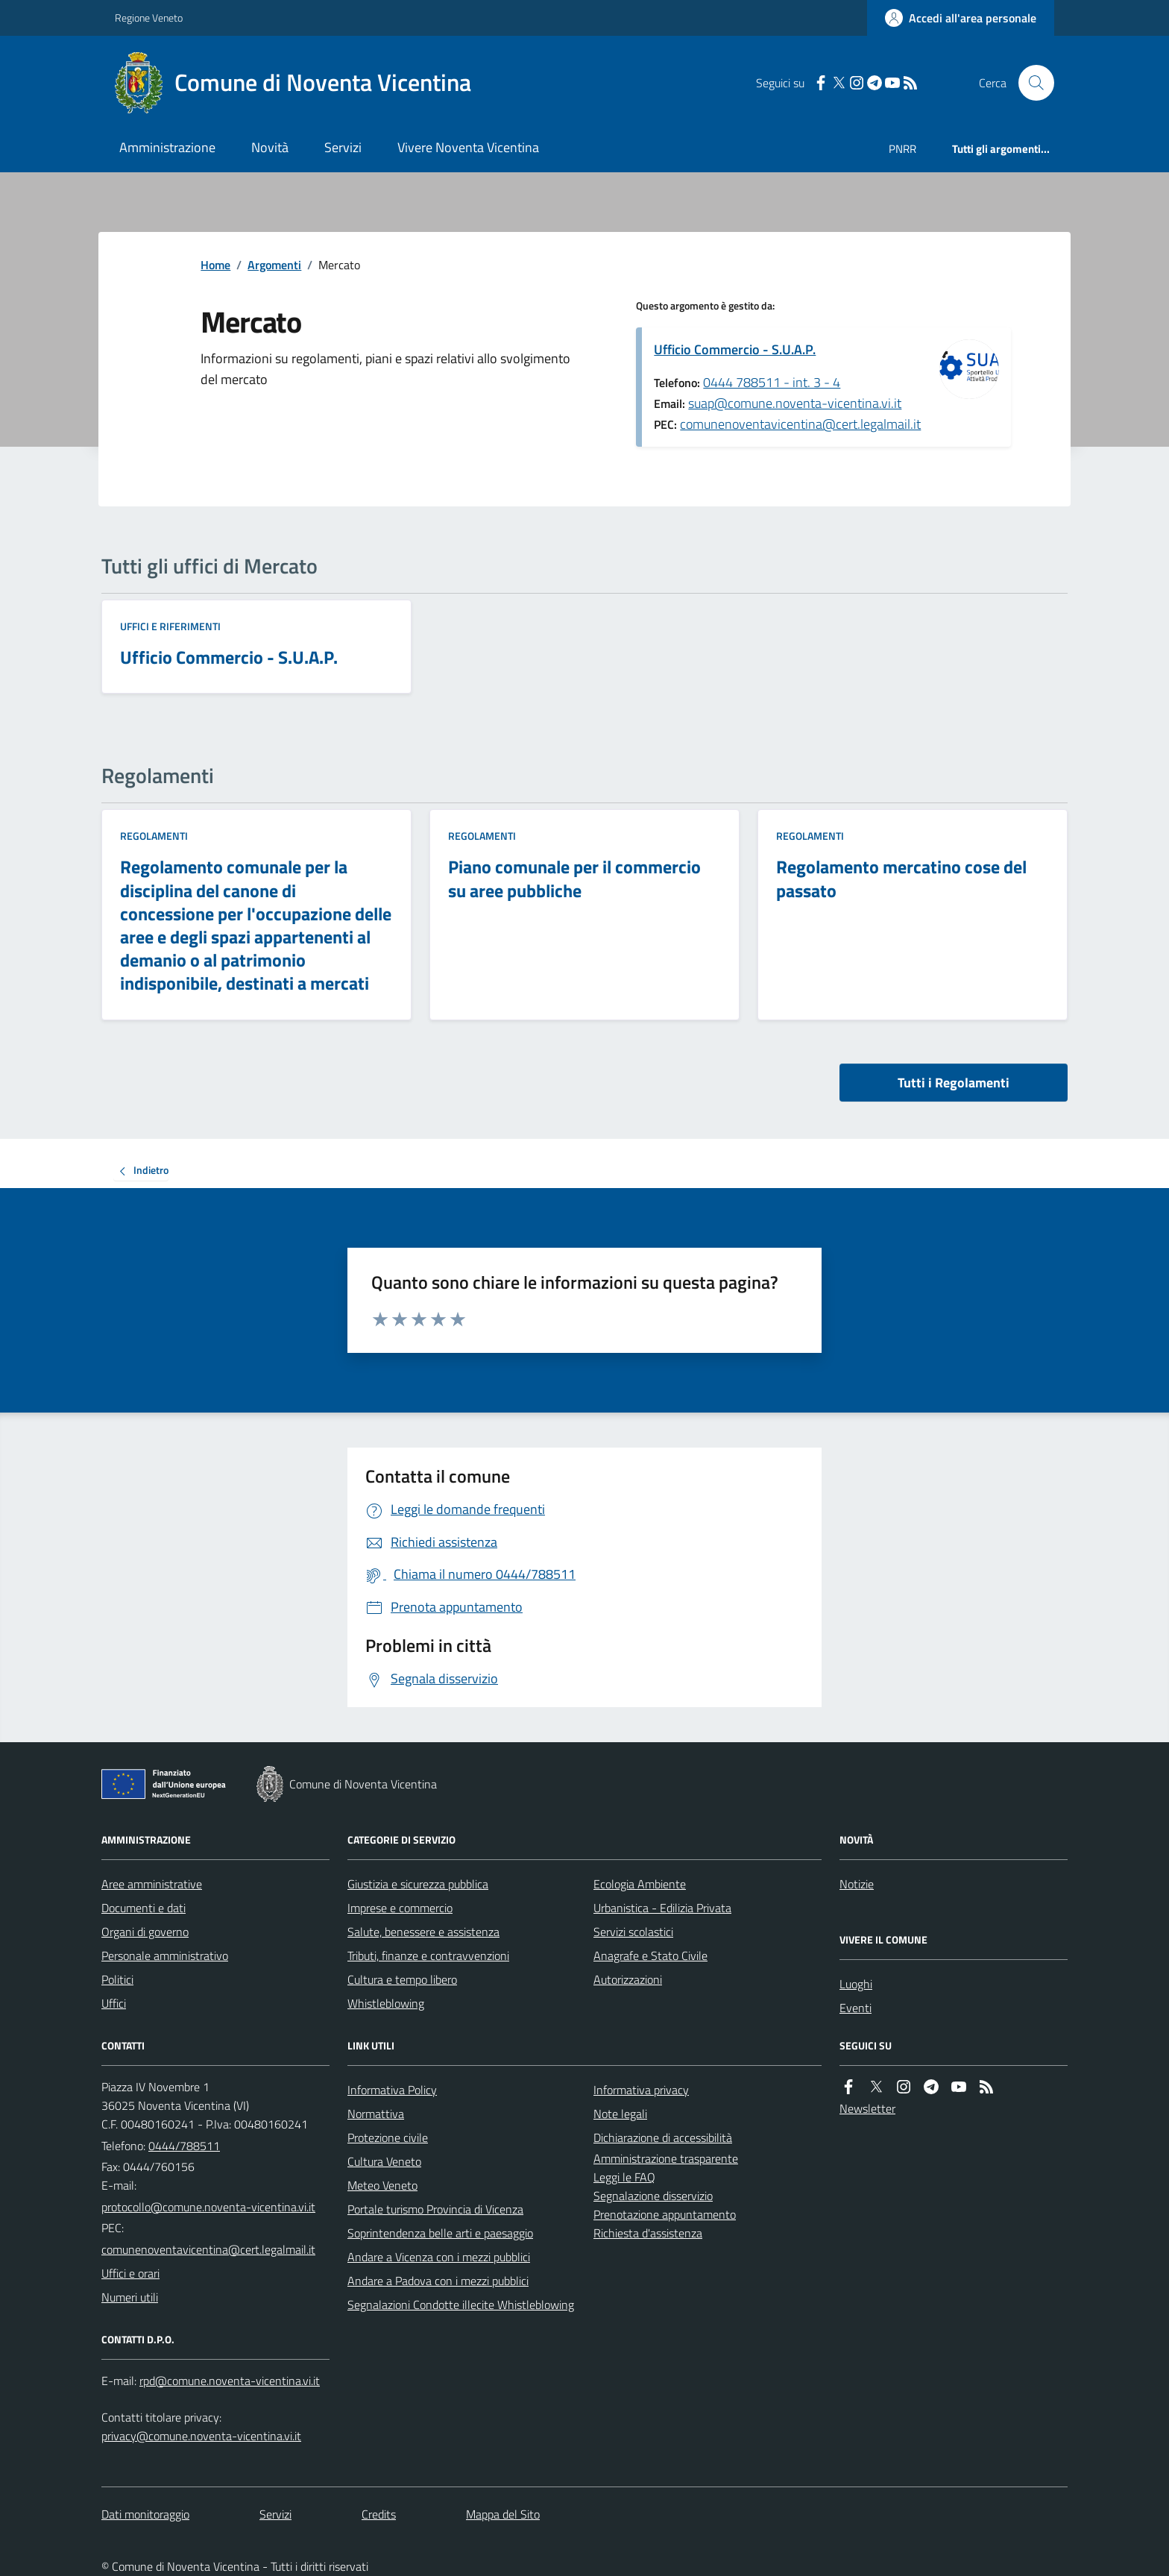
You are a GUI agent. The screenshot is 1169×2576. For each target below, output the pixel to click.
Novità (270, 147)
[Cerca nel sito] (1030, 83)
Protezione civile (387, 2137)
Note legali (620, 2114)
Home (215, 265)
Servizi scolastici (633, 1932)
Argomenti (274, 265)
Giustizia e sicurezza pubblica (417, 1884)
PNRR (902, 148)
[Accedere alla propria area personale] (960, 18)
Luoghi (855, 1984)
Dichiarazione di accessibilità (662, 2137)
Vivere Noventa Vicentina (468, 147)
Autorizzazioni (627, 1979)
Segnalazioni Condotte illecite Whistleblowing (460, 2304)
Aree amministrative (151, 1884)
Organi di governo (145, 1932)
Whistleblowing (385, 2003)
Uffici (113, 2003)
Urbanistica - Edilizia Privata (662, 1908)
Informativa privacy (641, 2090)
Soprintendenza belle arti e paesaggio (440, 2233)
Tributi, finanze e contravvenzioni (428, 1955)
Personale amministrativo (164, 1955)
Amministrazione (167, 147)
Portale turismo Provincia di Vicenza (435, 2209)
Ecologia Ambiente (639, 1884)
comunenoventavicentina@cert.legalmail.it (800, 424)
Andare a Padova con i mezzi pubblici (438, 2281)
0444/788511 (184, 2146)
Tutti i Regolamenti (953, 1082)
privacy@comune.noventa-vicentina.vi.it (201, 2436)
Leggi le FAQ (624, 2177)
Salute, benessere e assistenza (423, 1932)
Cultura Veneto (384, 2161)
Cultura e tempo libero (402, 1979)
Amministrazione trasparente (665, 2158)
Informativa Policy (392, 2090)
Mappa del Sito (503, 2514)
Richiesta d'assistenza (647, 2233)
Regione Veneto (149, 17)
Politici (117, 1979)
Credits (379, 2514)
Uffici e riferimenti (170, 626)
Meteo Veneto (382, 2185)
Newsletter (867, 2108)
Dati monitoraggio (145, 2514)
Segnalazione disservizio (653, 2196)
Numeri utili (129, 2297)
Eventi (855, 2008)
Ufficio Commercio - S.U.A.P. (735, 349)
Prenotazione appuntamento (664, 2214)
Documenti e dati (143, 1908)
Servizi (343, 147)
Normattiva (375, 2114)
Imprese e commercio (400, 1908)
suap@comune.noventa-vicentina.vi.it (794, 403)
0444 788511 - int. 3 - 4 (771, 382)
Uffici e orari (130, 2273)
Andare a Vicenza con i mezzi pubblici (438, 2257)
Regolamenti (154, 836)
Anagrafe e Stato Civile (650, 1955)
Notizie (856, 1884)
